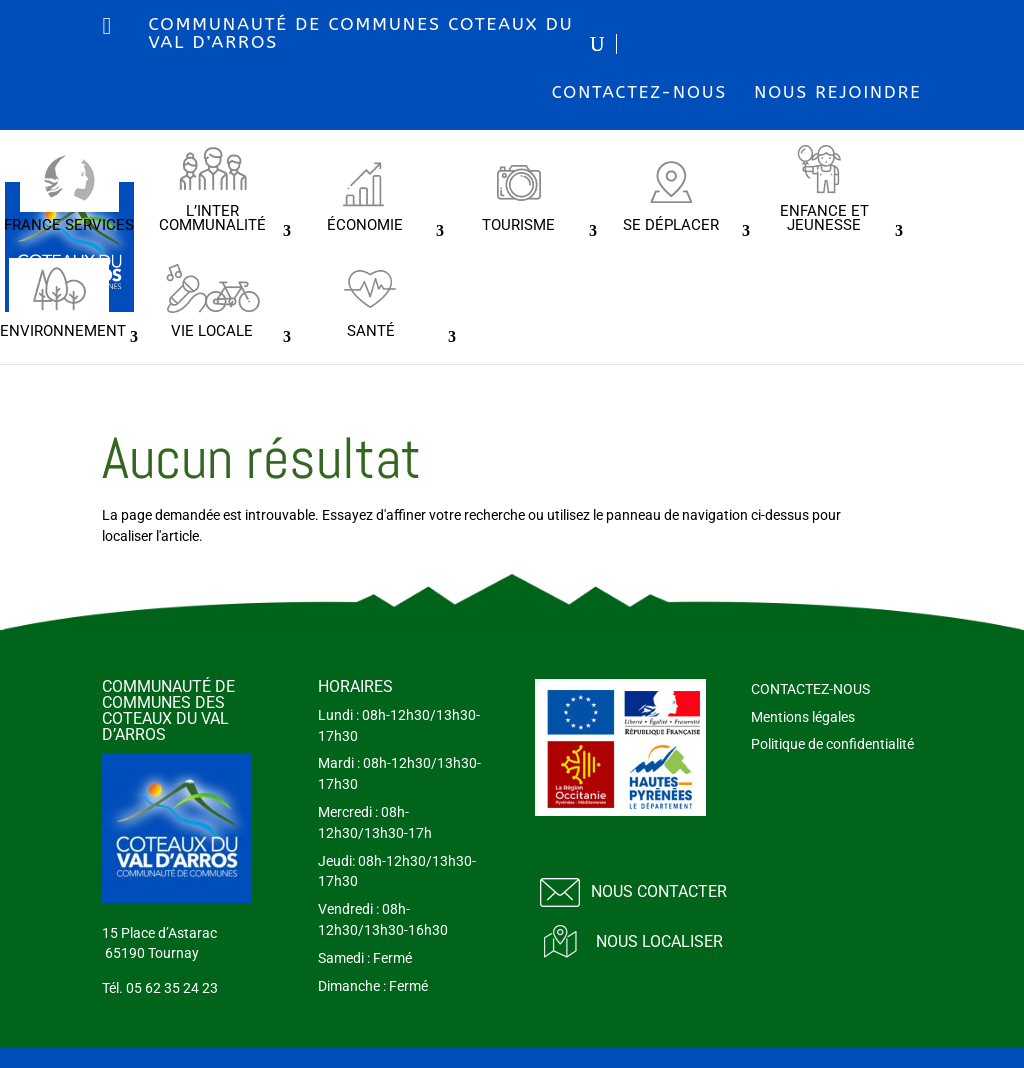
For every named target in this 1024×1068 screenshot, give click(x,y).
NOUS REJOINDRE (837, 92)
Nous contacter (659, 891)
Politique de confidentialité (832, 744)
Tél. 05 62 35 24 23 (160, 988)
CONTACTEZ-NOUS (639, 92)
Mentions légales (803, 717)
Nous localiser (659, 941)
